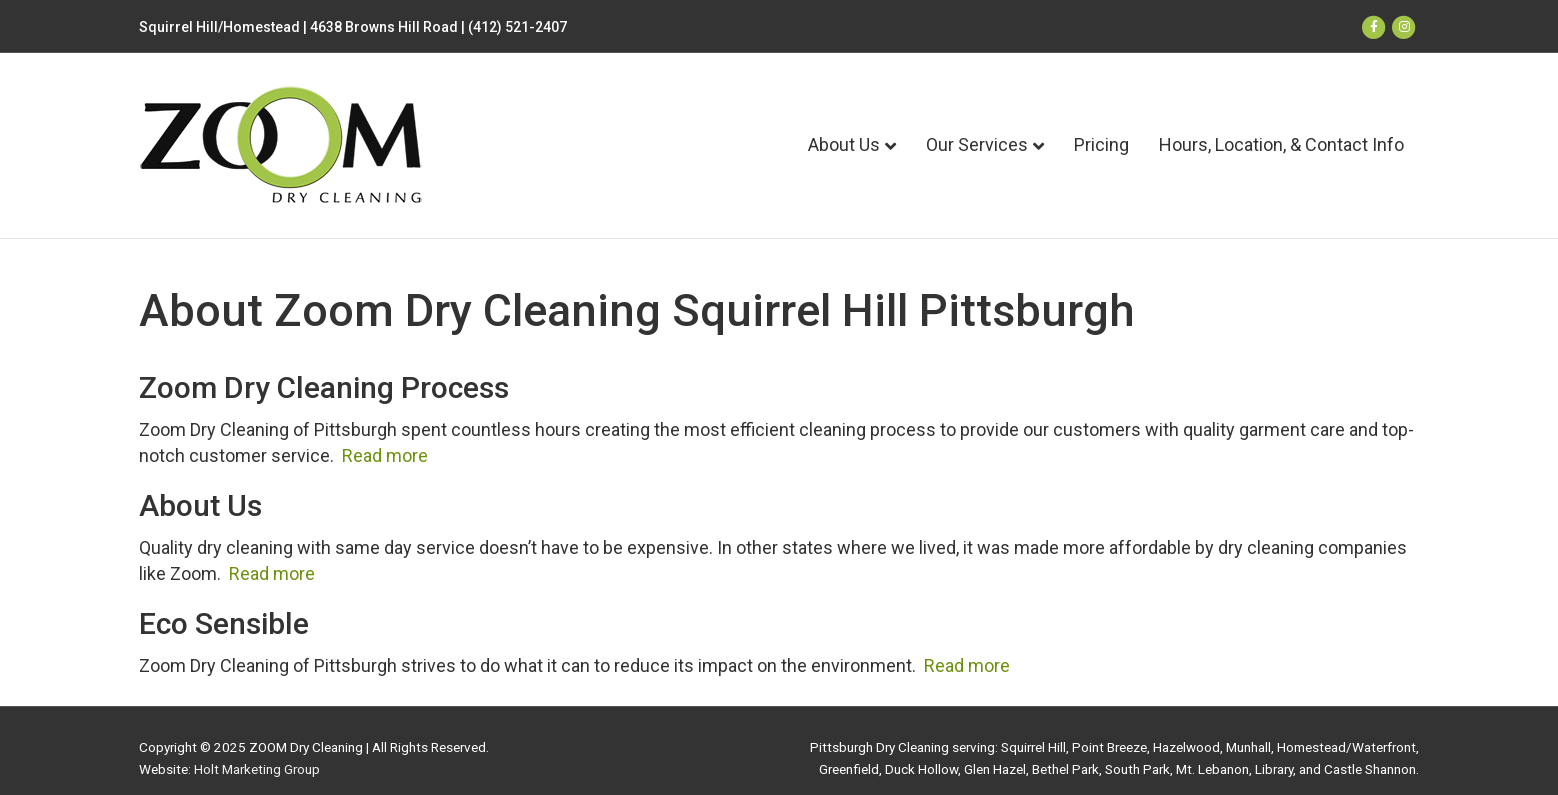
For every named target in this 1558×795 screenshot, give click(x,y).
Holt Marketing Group (257, 769)
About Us (844, 144)
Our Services (977, 144)
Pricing (1101, 144)
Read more (385, 455)
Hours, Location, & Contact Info (1281, 144)
